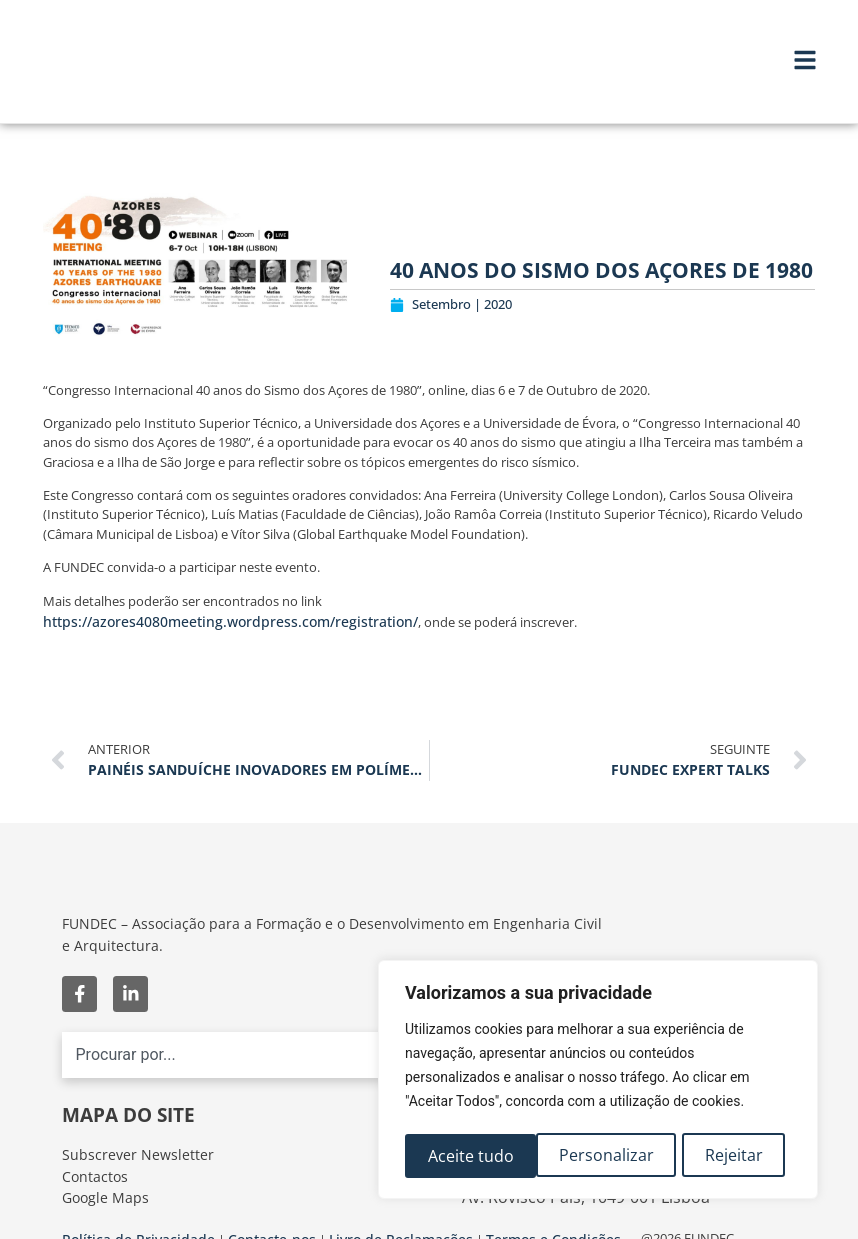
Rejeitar (603, 1156)
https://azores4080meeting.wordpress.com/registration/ (230, 621)
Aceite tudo (726, 1156)
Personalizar (474, 1156)
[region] (598, 1082)
